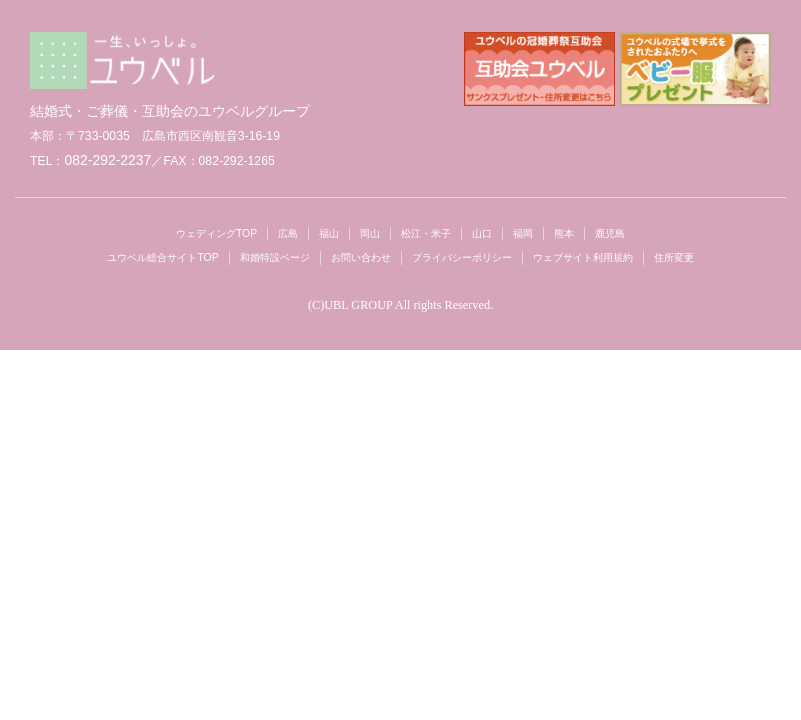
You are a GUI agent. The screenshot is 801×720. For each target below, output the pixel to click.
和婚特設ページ (275, 257)
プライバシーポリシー (462, 257)
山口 (482, 233)
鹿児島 (610, 233)
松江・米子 (426, 233)
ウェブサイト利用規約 (583, 257)
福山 (329, 233)
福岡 (523, 233)
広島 (288, 233)
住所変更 (674, 257)
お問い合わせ (361, 257)
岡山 (370, 233)
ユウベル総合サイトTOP (162, 257)
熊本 (564, 233)
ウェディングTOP (216, 233)
